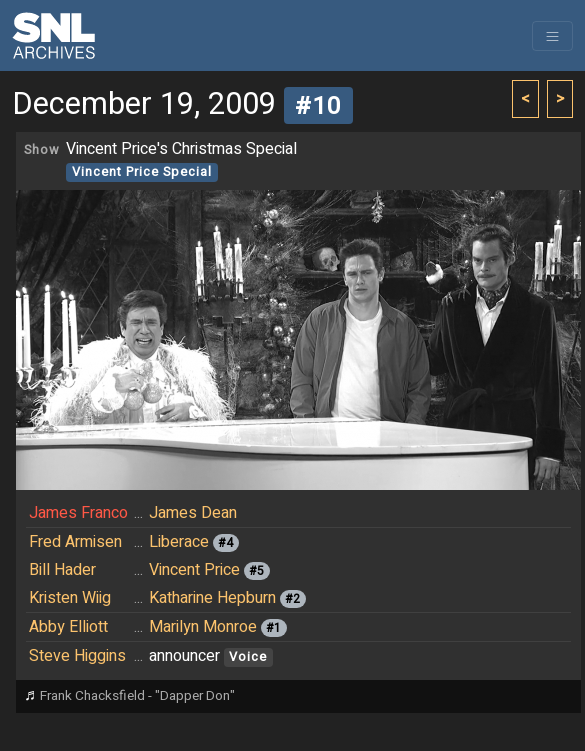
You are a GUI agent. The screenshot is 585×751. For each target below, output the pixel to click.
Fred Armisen (75, 542)
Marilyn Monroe (203, 627)
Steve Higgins (77, 656)
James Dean (193, 513)
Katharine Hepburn (212, 598)
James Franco (78, 513)
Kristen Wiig (70, 598)
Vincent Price (194, 570)
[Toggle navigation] (552, 36)
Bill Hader (62, 570)
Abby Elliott (68, 627)
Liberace (179, 542)
